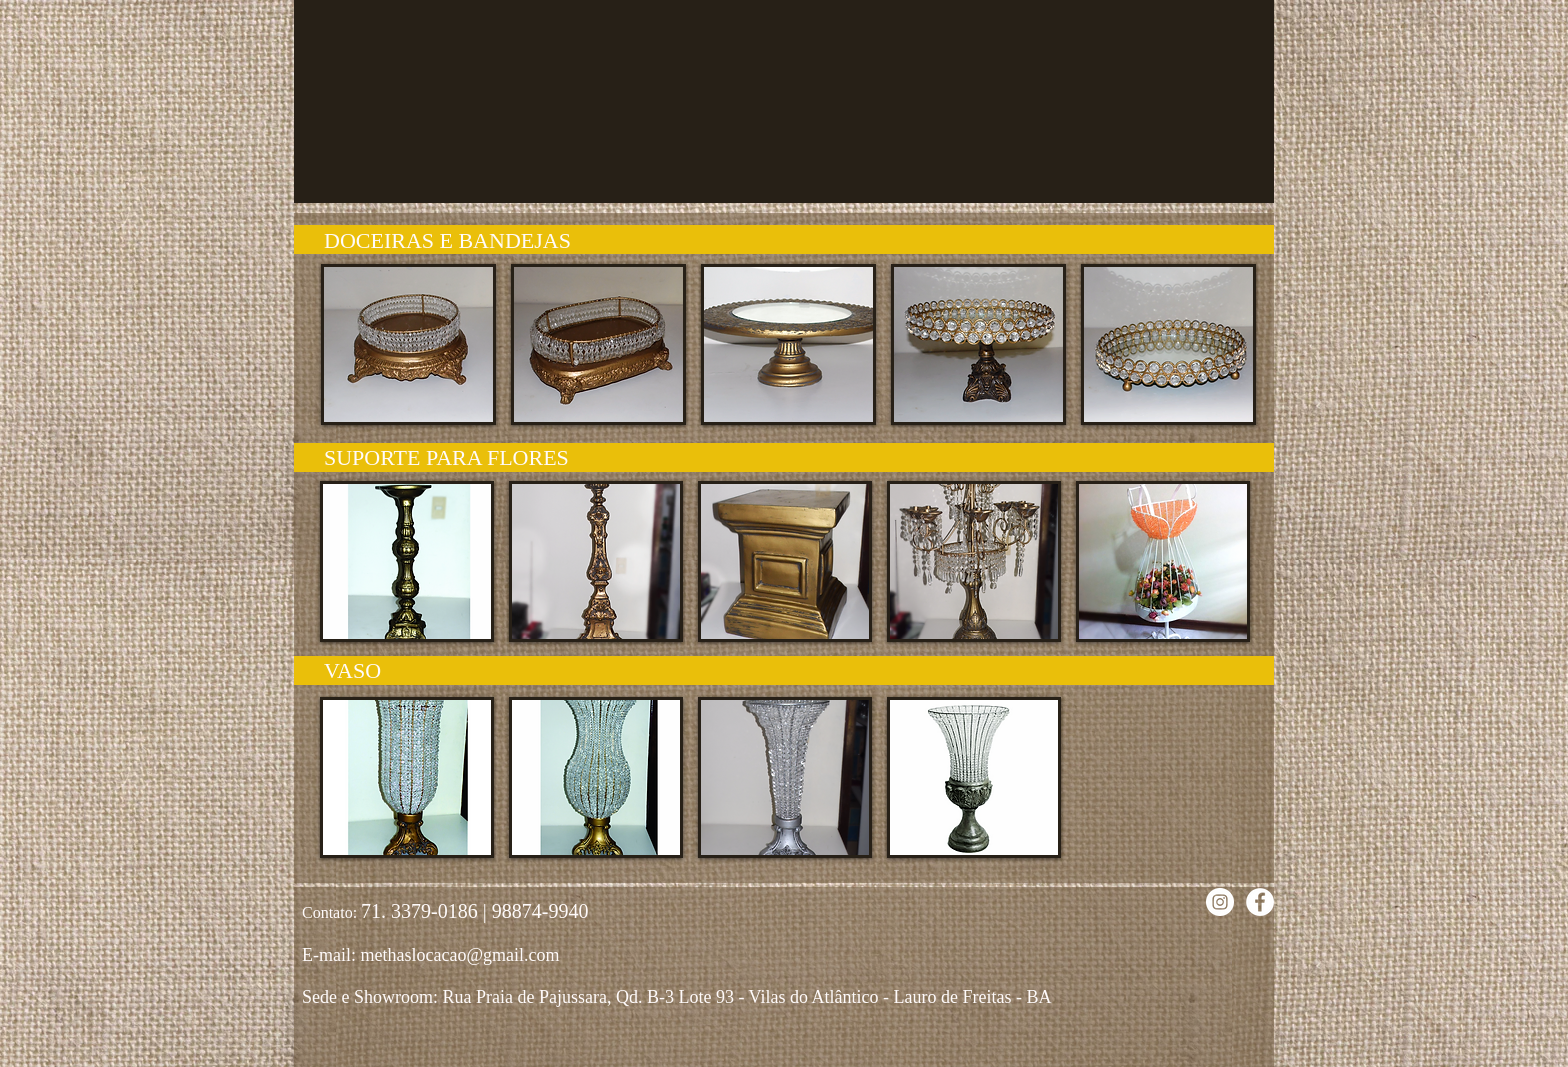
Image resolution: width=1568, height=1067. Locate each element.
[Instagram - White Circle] (1220, 902)
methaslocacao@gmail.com (459, 955)
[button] (408, 344)
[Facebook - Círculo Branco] (1260, 902)
